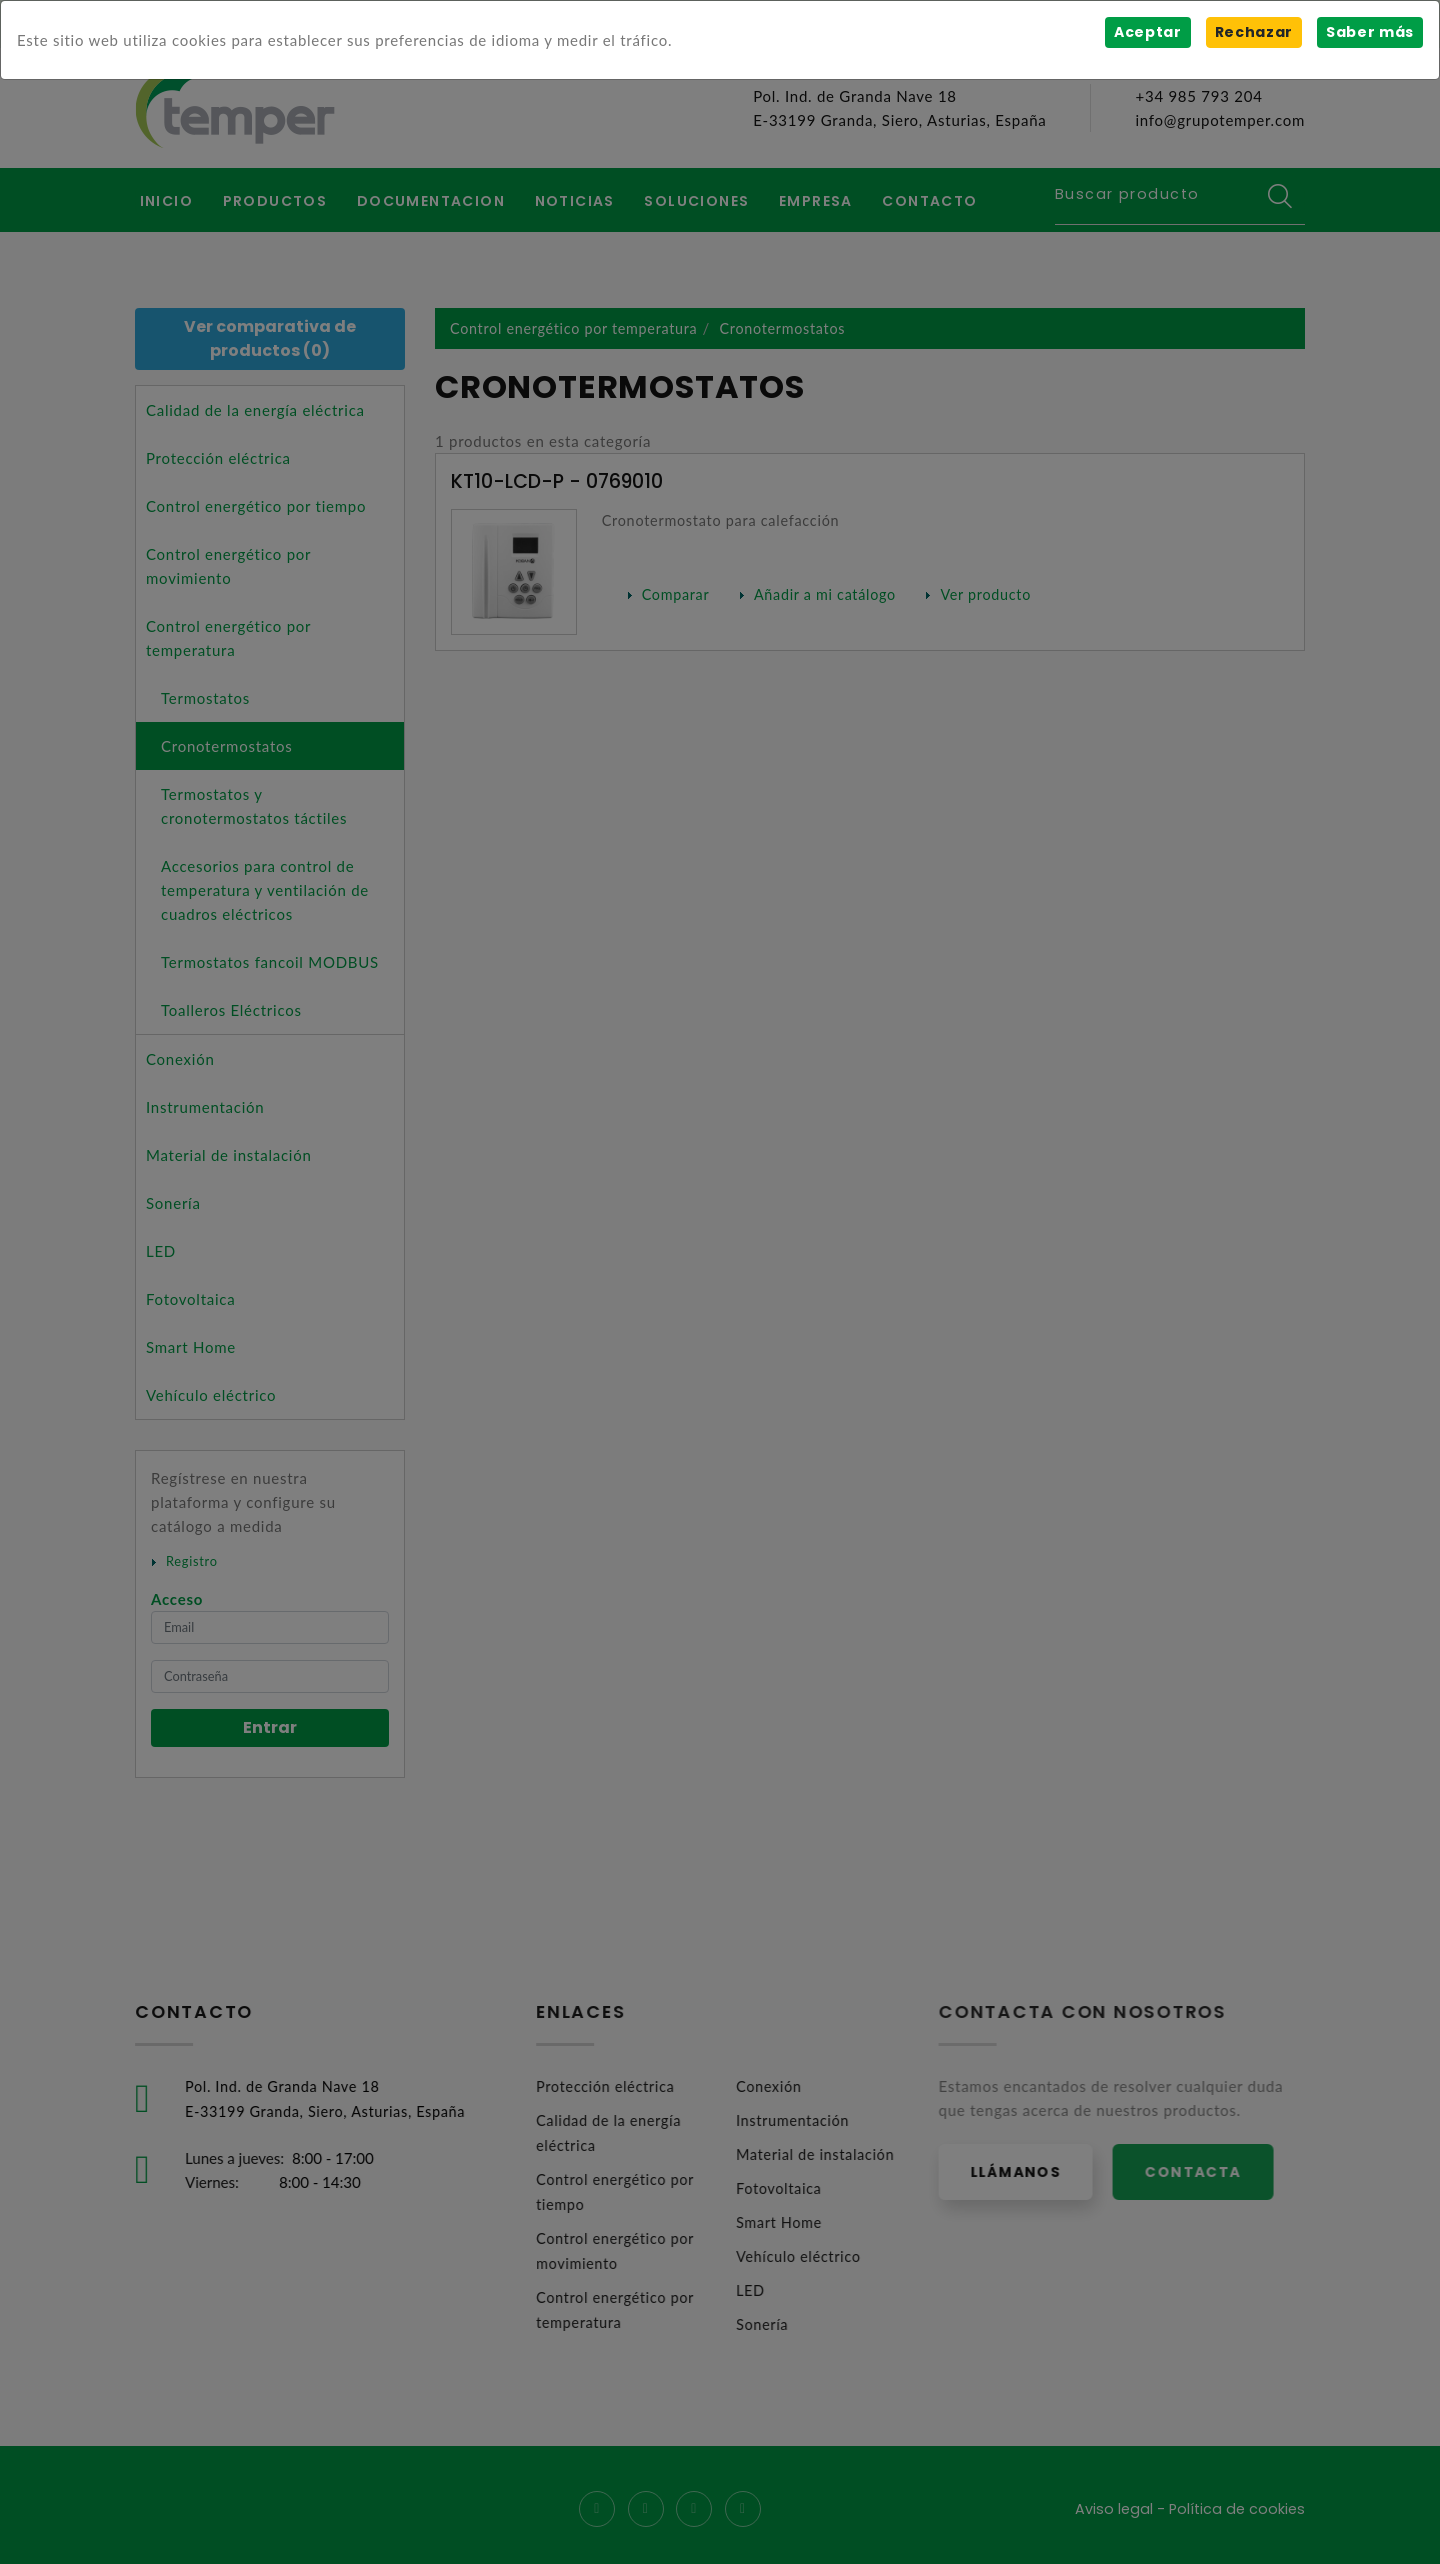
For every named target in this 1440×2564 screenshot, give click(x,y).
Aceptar (1146, 32)
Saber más (1369, 32)
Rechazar (1252, 32)
